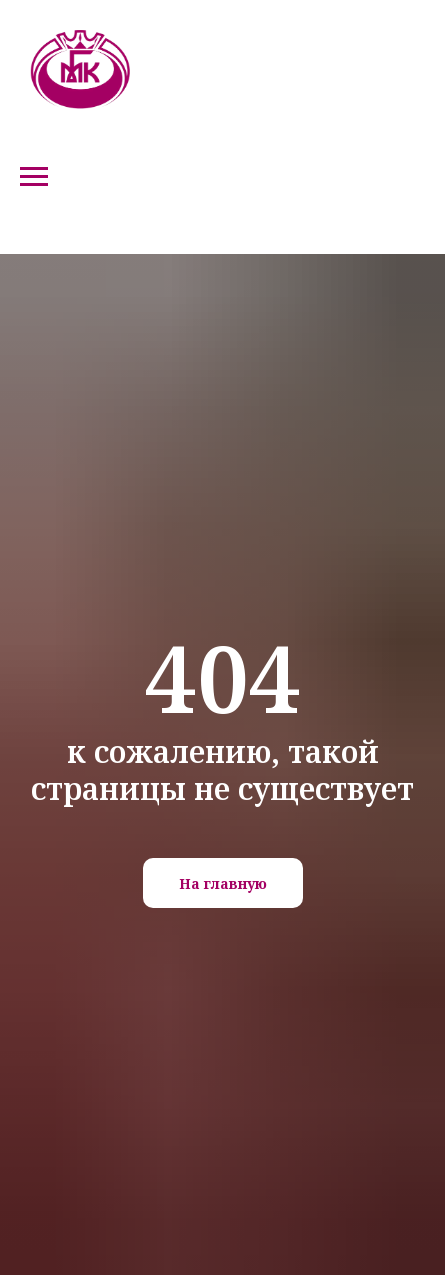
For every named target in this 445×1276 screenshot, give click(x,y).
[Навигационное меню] (34, 177)
